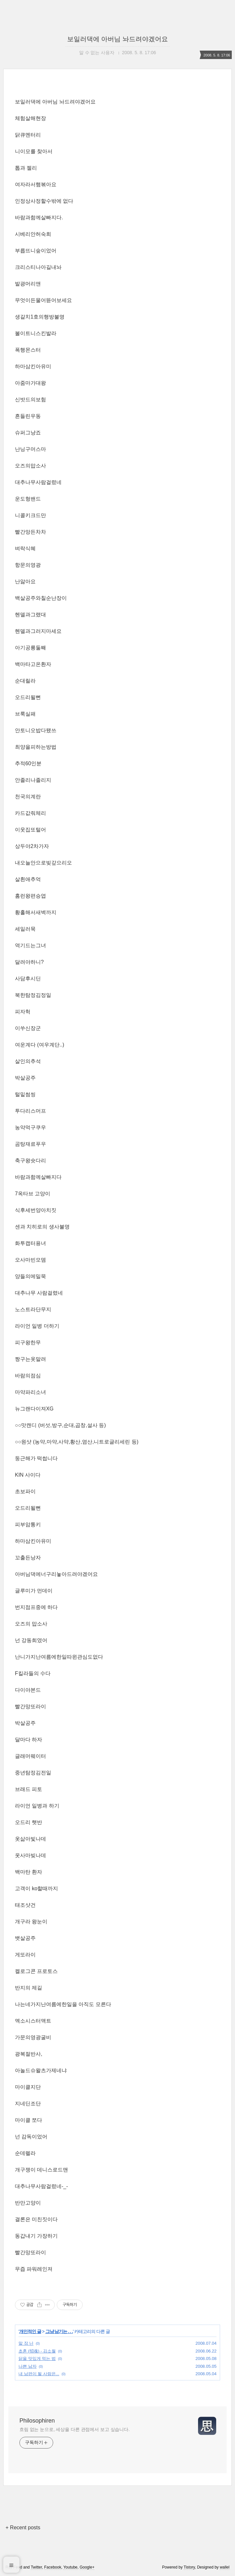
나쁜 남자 (27, 2366)
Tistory (189, 2567)
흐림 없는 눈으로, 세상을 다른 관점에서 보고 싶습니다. (74, 2429)
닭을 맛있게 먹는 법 (37, 2358)
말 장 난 (25, 2343)
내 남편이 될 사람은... (38, 2373)
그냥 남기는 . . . (59, 2331)
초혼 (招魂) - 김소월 (37, 2351)
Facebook (52, 2567)
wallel (224, 2567)
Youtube (70, 2567)
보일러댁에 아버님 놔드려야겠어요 (117, 38)
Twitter (36, 2567)
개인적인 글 (30, 2331)
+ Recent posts (23, 2527)
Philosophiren (37, 2420)
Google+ (87, 2567)
